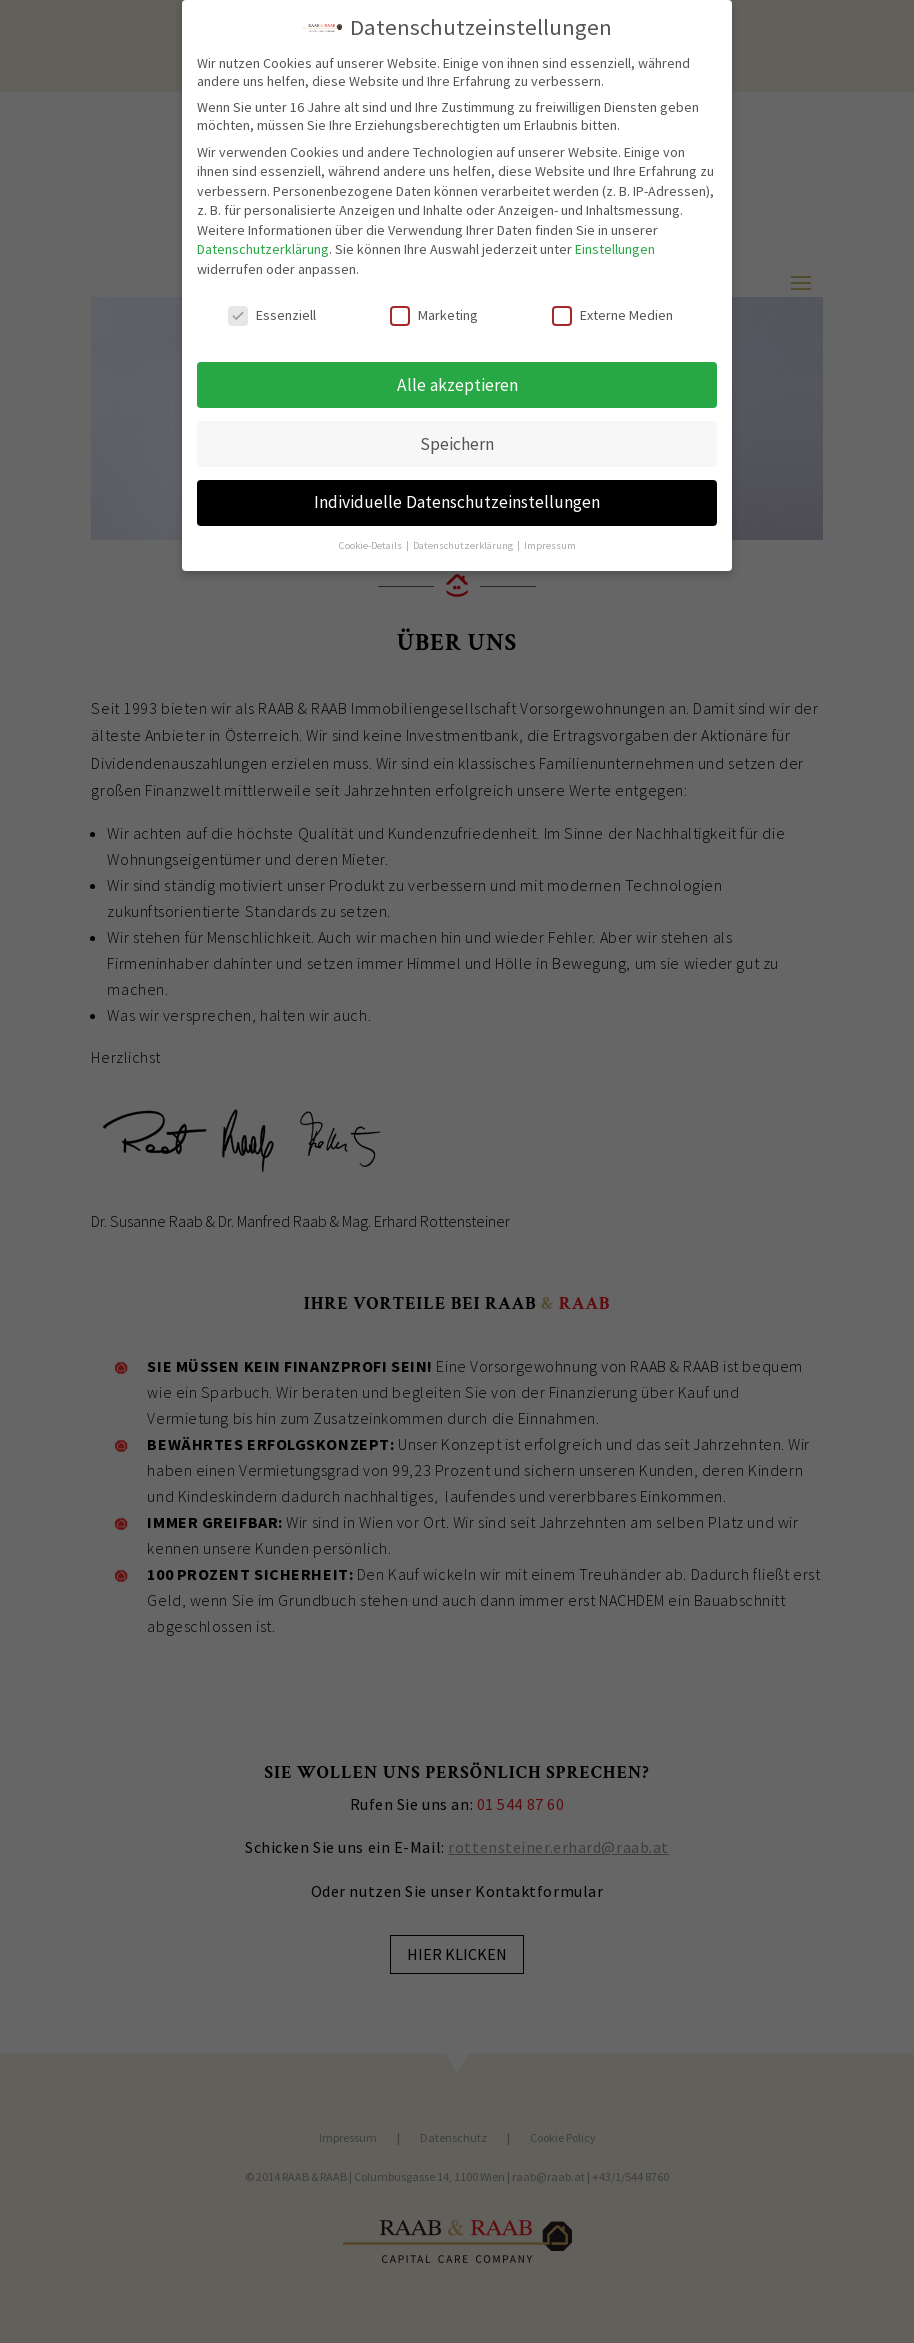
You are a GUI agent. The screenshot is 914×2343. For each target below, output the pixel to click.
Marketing (434, 307)
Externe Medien (612, 307)
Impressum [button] (550, 538)
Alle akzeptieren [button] (457, 377)
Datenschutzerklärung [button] (464, 538)
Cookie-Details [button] (371, 538)
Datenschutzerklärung (263, 242)
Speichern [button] (457, 436)
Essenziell (272, 307)
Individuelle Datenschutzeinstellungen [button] (457, 495)
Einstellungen (615, 242)
